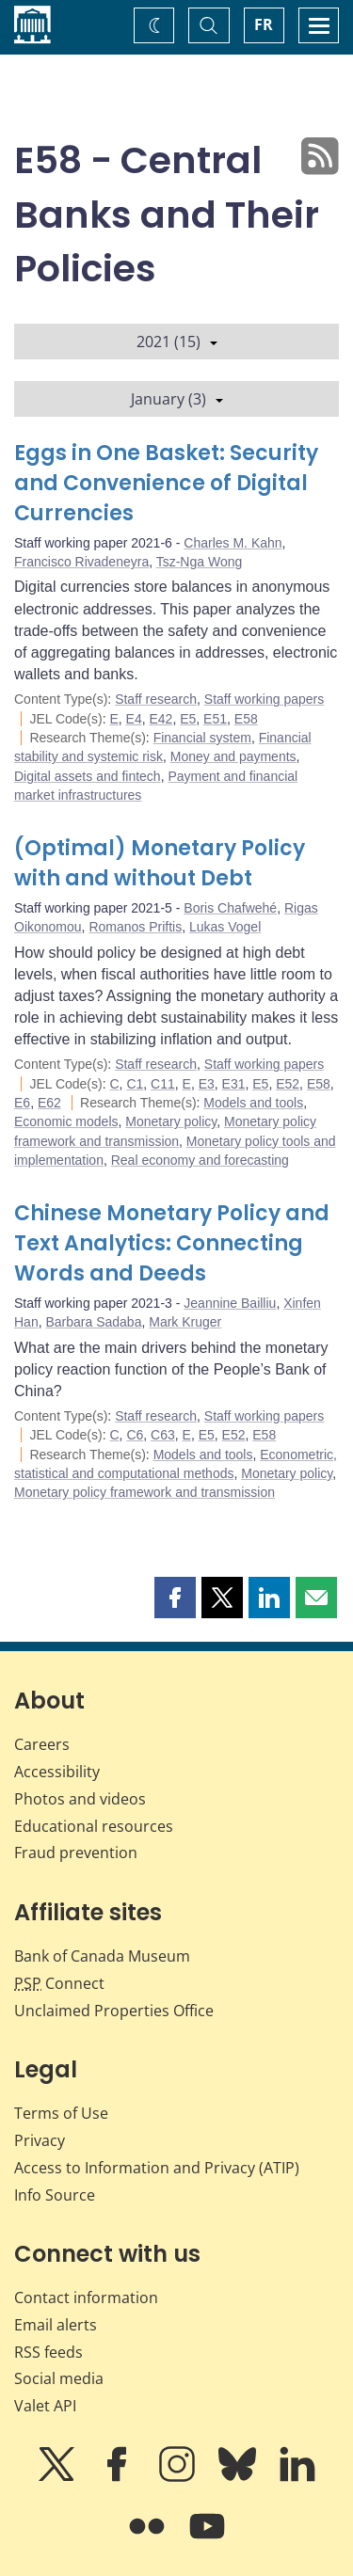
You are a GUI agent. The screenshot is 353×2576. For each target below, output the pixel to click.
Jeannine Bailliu (230, 1303)
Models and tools (253, 1102)
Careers (42, 1744)
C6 (134, 1434)
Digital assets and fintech (87, 776)
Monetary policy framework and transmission (144, 1492)
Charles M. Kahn (232, 542)
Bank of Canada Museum (102, 1956)
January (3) (177, 399)
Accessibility (57, 1771)
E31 (234, 1083)
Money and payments (233, 756)
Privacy (39, 2140)
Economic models (66, 1121)
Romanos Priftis (135, 926)
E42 (161, 718)
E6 (22, 1102)
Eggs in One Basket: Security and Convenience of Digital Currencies (166, 483)
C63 (163, 1434)
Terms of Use (61, 2113)
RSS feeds (48, 2352)
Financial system (202, 737)
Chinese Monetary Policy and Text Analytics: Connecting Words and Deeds (171, 1243)
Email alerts (55, 2324)
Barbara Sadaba (93, 1321)
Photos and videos (80, 1799)
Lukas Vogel (225, 926)
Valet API (45, 2405)
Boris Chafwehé (230, 907)
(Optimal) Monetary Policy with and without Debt (159, 863)
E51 (215, 718)
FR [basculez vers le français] (263, 24)
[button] (175, 1597)
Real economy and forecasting (200, 1160)
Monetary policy (171, 1121)
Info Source (54, 2195)
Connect (59, 1983)
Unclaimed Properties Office (114, 2010)
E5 (188, 718)
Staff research (156, 699)
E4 (134, 718)
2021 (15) (176, 341)
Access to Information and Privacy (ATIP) (156, 2167)
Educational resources (93, 1826)
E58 (246, 718)
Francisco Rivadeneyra (81, 561)
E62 (49, 1102)
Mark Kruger (185, 1321)
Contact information (86, 2297)
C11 (163, 1083)
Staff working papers (264, 699)
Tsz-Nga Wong (199, 561)
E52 (287, 1083)
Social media (59, 2378)
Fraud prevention (75, 1852)
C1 (134, 1083)
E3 (207, 1083)
